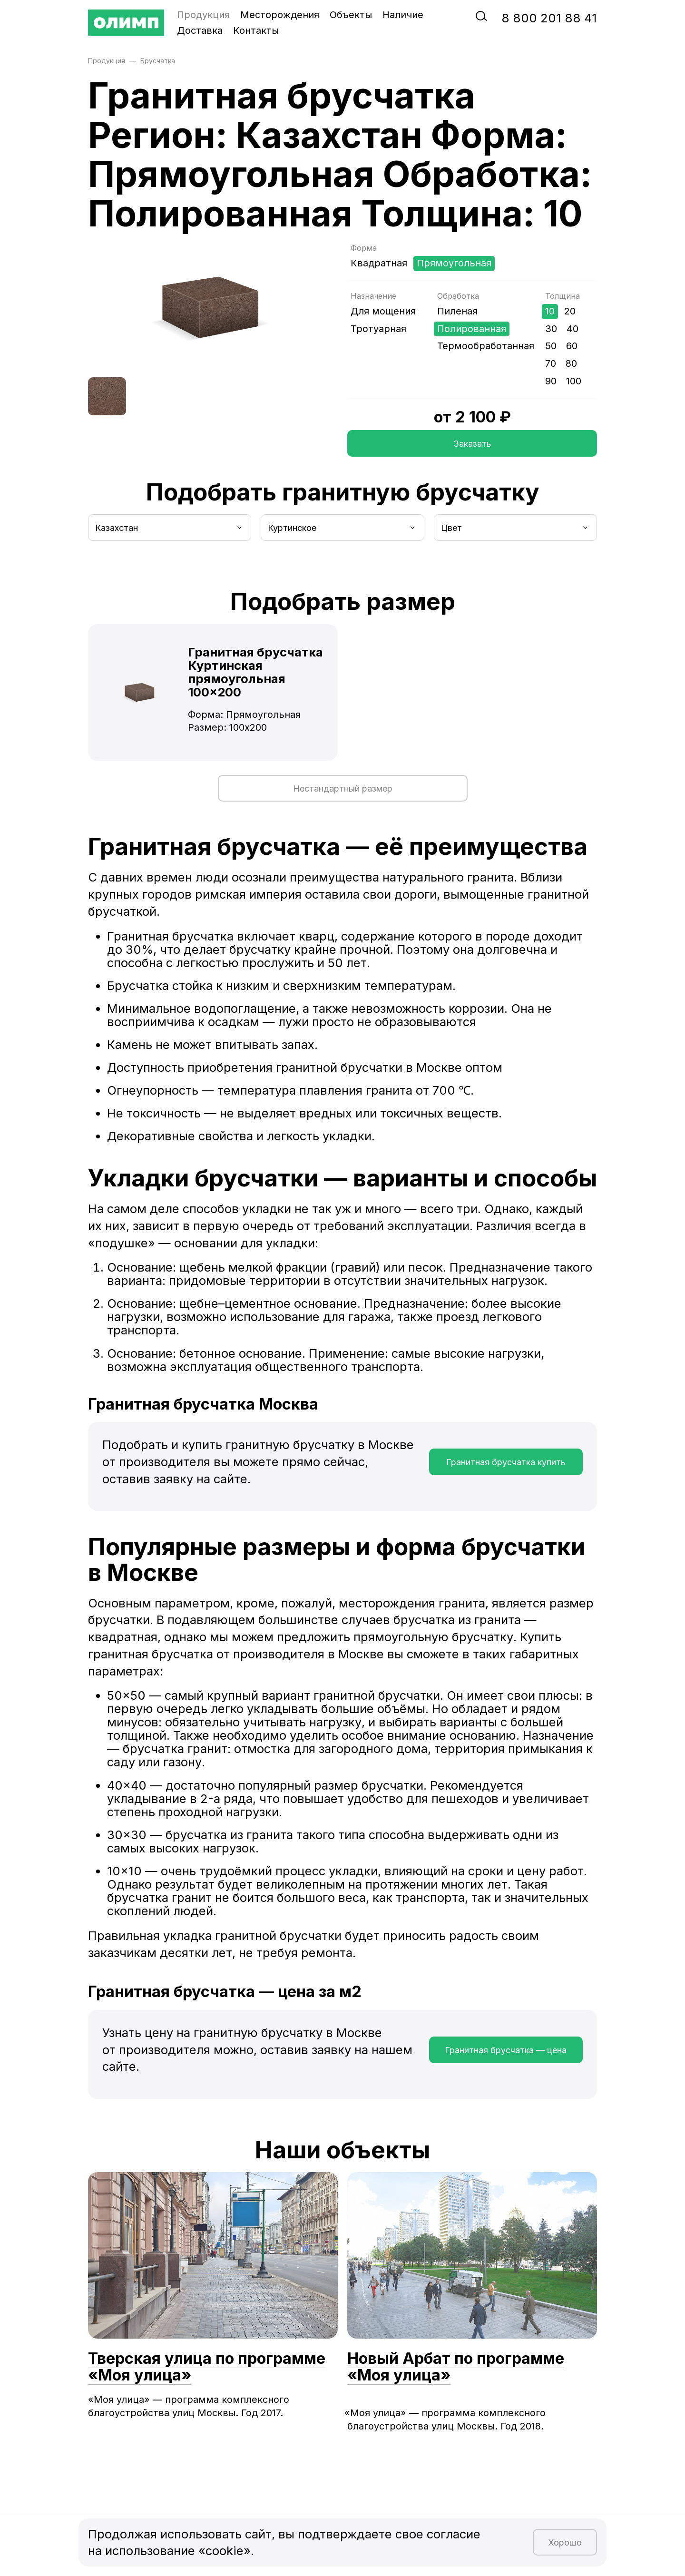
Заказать (472, 444)
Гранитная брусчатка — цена (506, 2050)
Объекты (351, 14)
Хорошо (565, 2542)
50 (551, 346)
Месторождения (279, 14)
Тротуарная (378, 328)
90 (551, 381)
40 (572, 328)
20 (570, 311)
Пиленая (457, 311)
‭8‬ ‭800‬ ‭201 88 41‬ (549, 17)
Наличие (402, 14)
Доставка (200, 30)
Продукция (203, 14)
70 (550, 363)
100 (573, 381)
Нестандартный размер (342, 788)
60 (571, 346)
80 (571, 363)
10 (550, 311)
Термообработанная (485, 346)
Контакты (256, 30)
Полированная (471, 328)
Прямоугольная (454, 263)
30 (551, 328)
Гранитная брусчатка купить (506, 1462)
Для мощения (383, 311)
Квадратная (379, 263)
